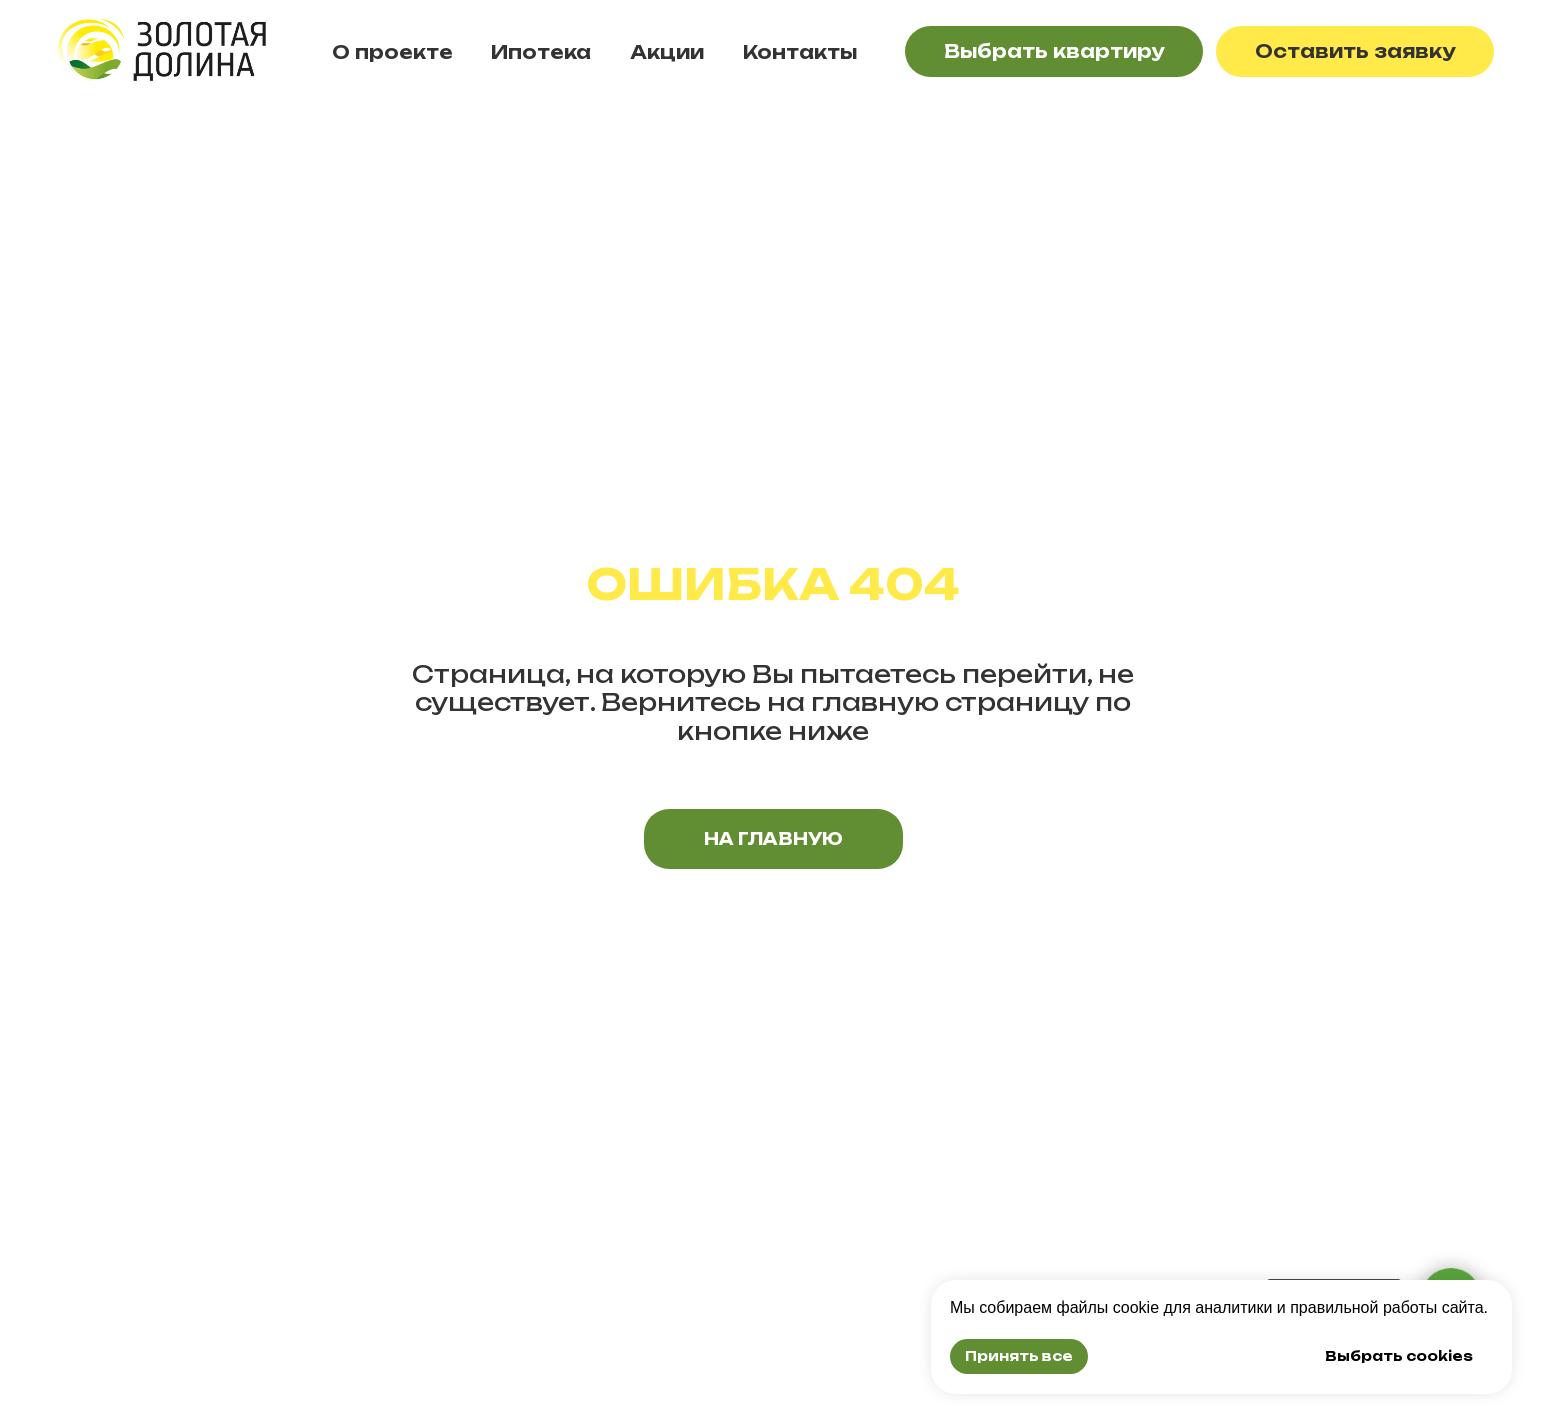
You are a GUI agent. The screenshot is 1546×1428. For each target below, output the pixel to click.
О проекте (392, 52)
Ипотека (541, 52)
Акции (667, 52)
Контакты (800, 52)
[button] (1355, 51)
